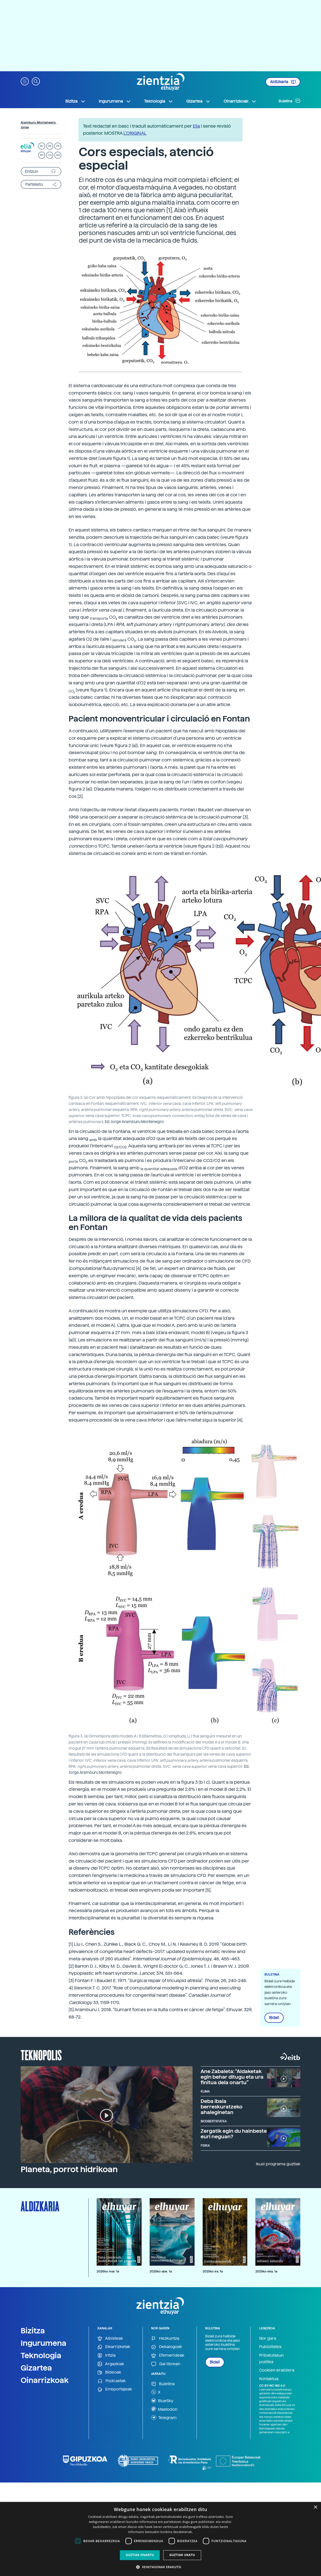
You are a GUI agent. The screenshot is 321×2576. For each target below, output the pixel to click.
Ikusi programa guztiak (278, 2164)
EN (41, 155)
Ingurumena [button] (115, 101)
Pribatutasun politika (271, 2358)
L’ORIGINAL (135, 133)
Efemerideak (167, 2355)
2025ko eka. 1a (266, 2271)
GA (58, 155)
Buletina (289, 100)
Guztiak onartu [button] (140, 2555)
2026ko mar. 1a (108, 2271)
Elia (196, 126)
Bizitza (33, 2330)
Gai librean (165, 2364)
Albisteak (110, 2338)
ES (49, 146)
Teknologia (41, 2355)
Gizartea (36, 2367)
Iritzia (106, 2355)
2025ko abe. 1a (161, 2271)
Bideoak (109, 2372)
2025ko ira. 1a (213, 2271)
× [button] (315, 2507)
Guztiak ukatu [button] (182, 2555)
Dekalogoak (166, 2347)
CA (50, 155)
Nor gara (267, 2338)
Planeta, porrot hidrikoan (69, 2169)
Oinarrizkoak (45, 2380)
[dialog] (160, 2539)
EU (41, 146)
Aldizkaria (283, 81)
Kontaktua (268, 2378)
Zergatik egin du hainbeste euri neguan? (234, 2134)
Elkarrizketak (113, 2347)
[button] (25, 81)
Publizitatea (270, 2346)
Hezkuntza (165, 2338)
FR (58, 146)
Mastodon (164, 2408)
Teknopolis (41, 2055)
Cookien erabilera (276, 2370)
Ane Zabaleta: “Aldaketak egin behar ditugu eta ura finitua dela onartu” (232, 2076)
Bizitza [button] (75, 101)
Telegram (164, 2417)
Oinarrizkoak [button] (240, 101)
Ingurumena (43, 2343)
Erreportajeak (114, 2389)
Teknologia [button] (158, 101)
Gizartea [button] (198, 101)
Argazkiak (110, 2364)
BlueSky (162, 2400)
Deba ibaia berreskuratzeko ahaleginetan (222, 2106)
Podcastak (111, 2381)
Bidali (274, 2017)
